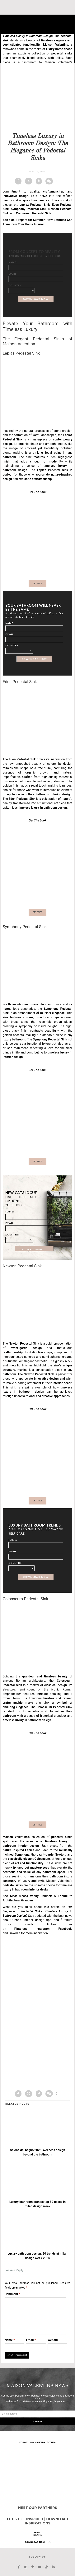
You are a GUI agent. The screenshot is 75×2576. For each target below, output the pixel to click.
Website (53, 2340)
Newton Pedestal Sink (24, 1343)
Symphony (22, 1854)
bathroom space (54, 1872)
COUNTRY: (15, 285)
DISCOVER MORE (35, 1248)
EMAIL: (12, 273)
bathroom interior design (54, 794)
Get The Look (37, 492)
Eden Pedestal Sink (22, 759)
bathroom (9, 1374)
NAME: (12, 262)
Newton (60, 1854)
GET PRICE (37, 584)
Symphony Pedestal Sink (50, 1039)
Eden (45, 1850)
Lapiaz (29, 1850)
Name (10, 2340)
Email (31, 2340)
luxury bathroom (14, 1039)
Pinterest (20, 1929)
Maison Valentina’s (16, 1837)
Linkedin (14, 1933)
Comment (12, 2294)
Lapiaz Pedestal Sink (52, 470)
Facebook (65, 1929)
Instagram (43, 1929)
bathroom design (15, 470)
